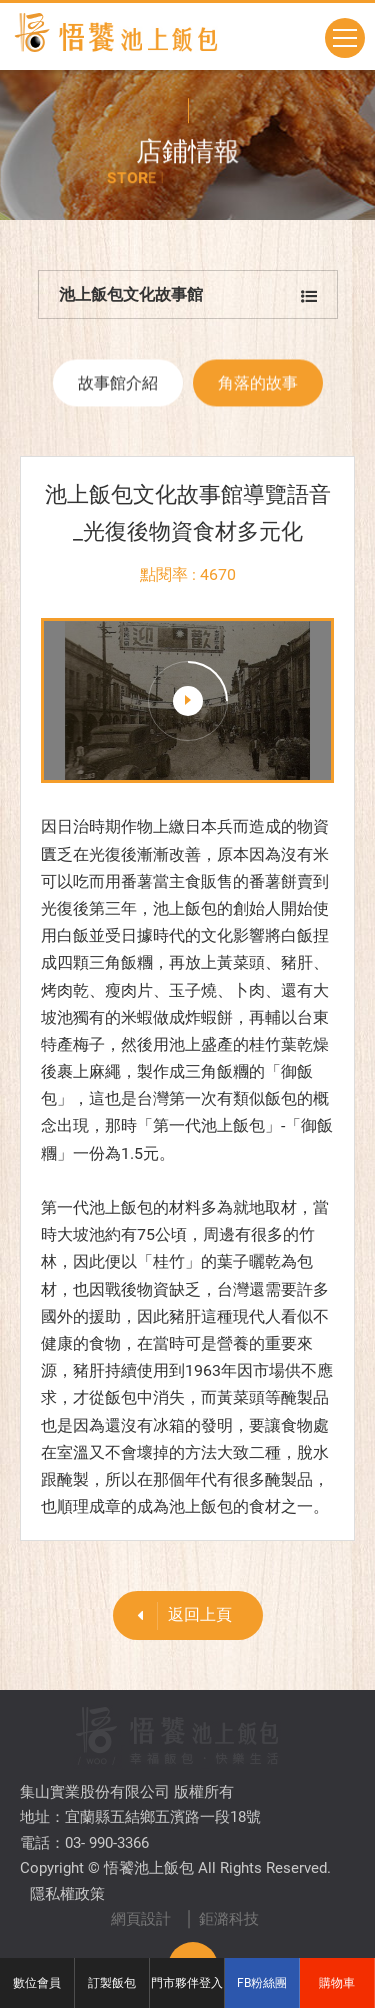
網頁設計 (141, 1855)
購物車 (337, 1983)
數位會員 (37, 1983)
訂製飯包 (112, 1983)
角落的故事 (258, 390)
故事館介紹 (118, 390)
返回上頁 (177, 1615)
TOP (192, 1902)
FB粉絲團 (262, 1983)
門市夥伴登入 (187, 1983)
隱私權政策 (67, 1830)
